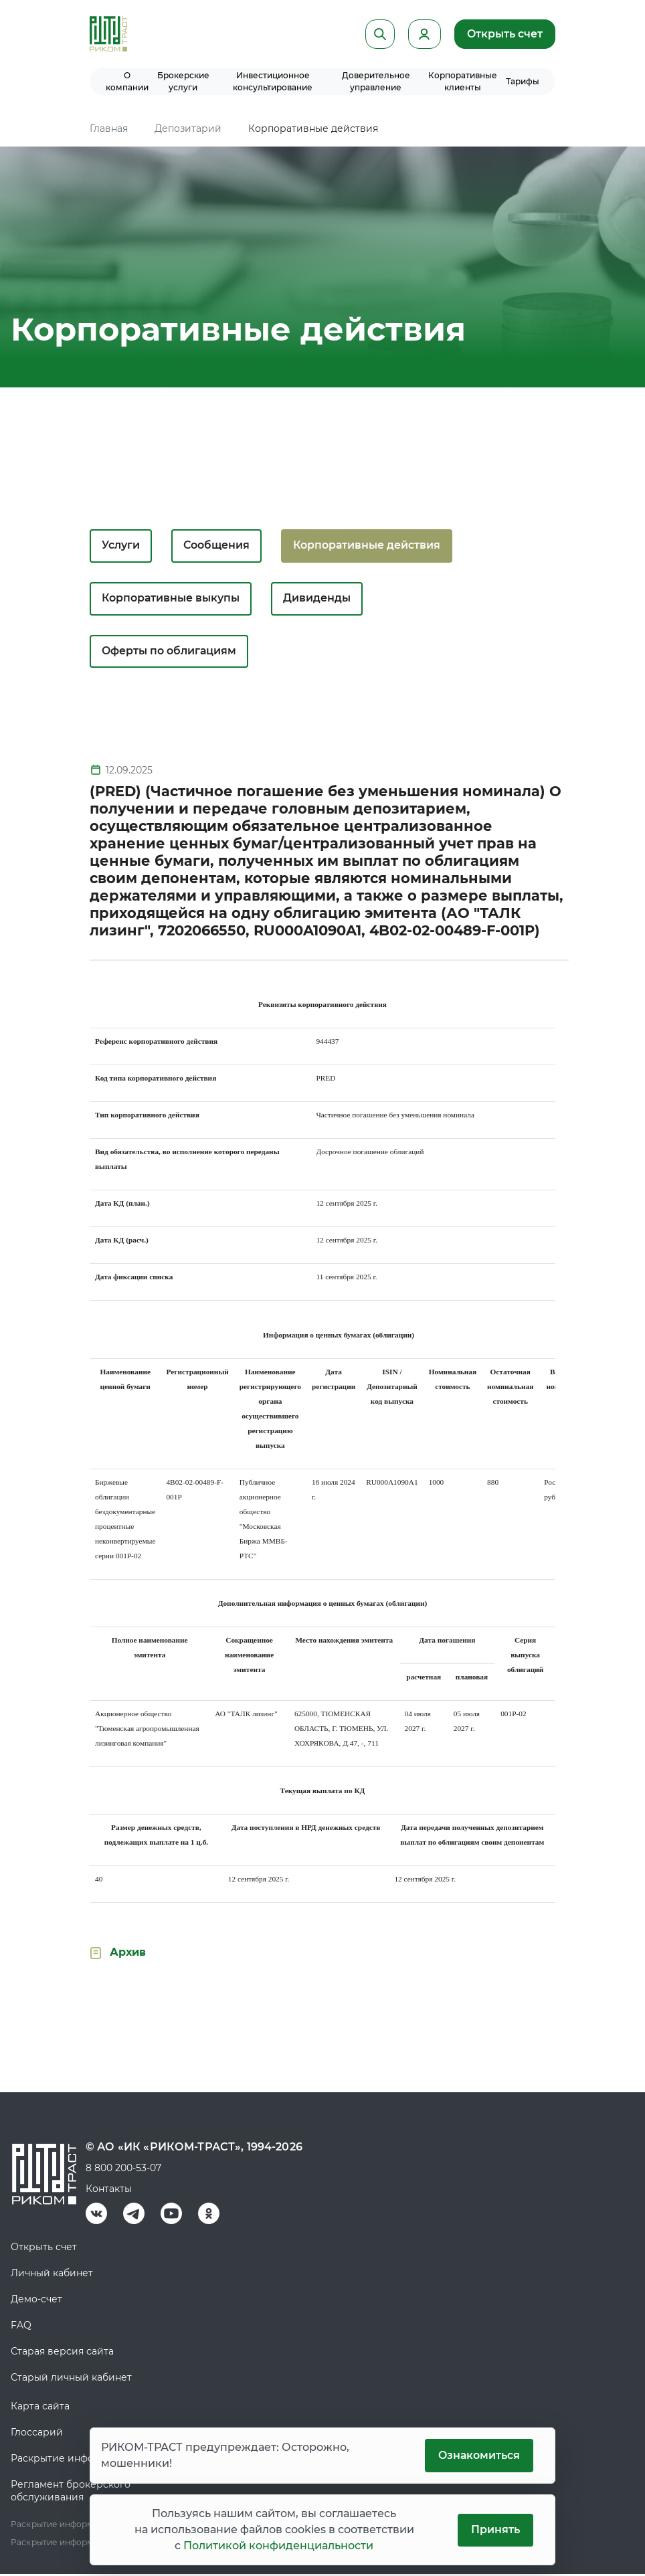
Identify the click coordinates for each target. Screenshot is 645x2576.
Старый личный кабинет (71, 2379)
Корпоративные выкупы (171, 599)
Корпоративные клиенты (462, 81)
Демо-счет (36, 2301)
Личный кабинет (52, 2275)
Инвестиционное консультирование (272, 81)
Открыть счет (504, 33)
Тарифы (522, 81)
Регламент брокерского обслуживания (70, 2492)
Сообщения (217, 545)
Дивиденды (319, 599)
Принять (495, 2529)
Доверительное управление (376, 81)
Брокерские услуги (183, 81)
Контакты (109, 2191)
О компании (127, 81)
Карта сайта (40, 2408)
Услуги (121, 545)
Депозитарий (188, 128)
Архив (128, 1954)
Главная (109, 128)
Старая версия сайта (62, 2353)
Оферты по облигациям (170, 652)
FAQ (21, 2327)
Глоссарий (37, 2434)
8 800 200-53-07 (123, 2170)
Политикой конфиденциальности (278, 2545)
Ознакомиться (478, 2455)
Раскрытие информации (72, 2460)
